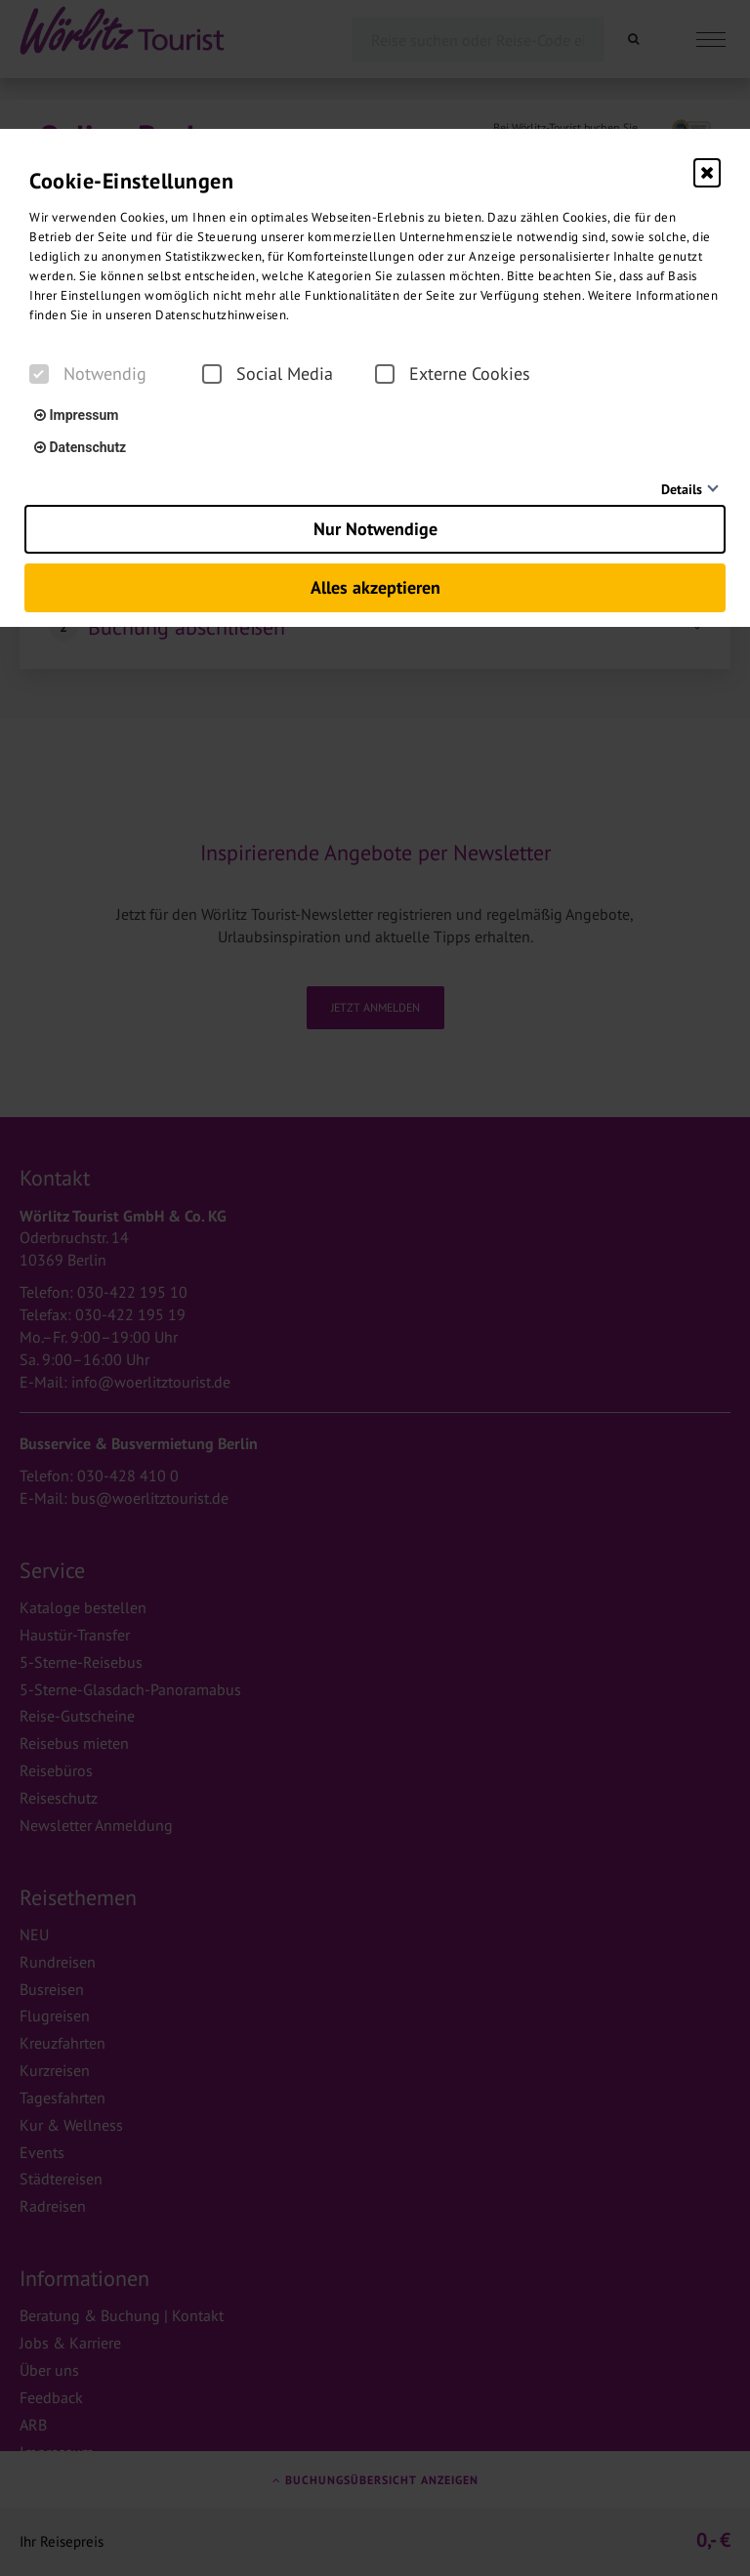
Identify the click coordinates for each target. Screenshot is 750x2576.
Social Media (267, 374)
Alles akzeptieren (375, 587)
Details (681, 489)
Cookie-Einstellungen (131, 180)
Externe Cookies (452, 374)
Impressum (76, 415)
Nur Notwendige (375, 529)
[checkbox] (39, 374)
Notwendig (87, 374)
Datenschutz (80, 447)
